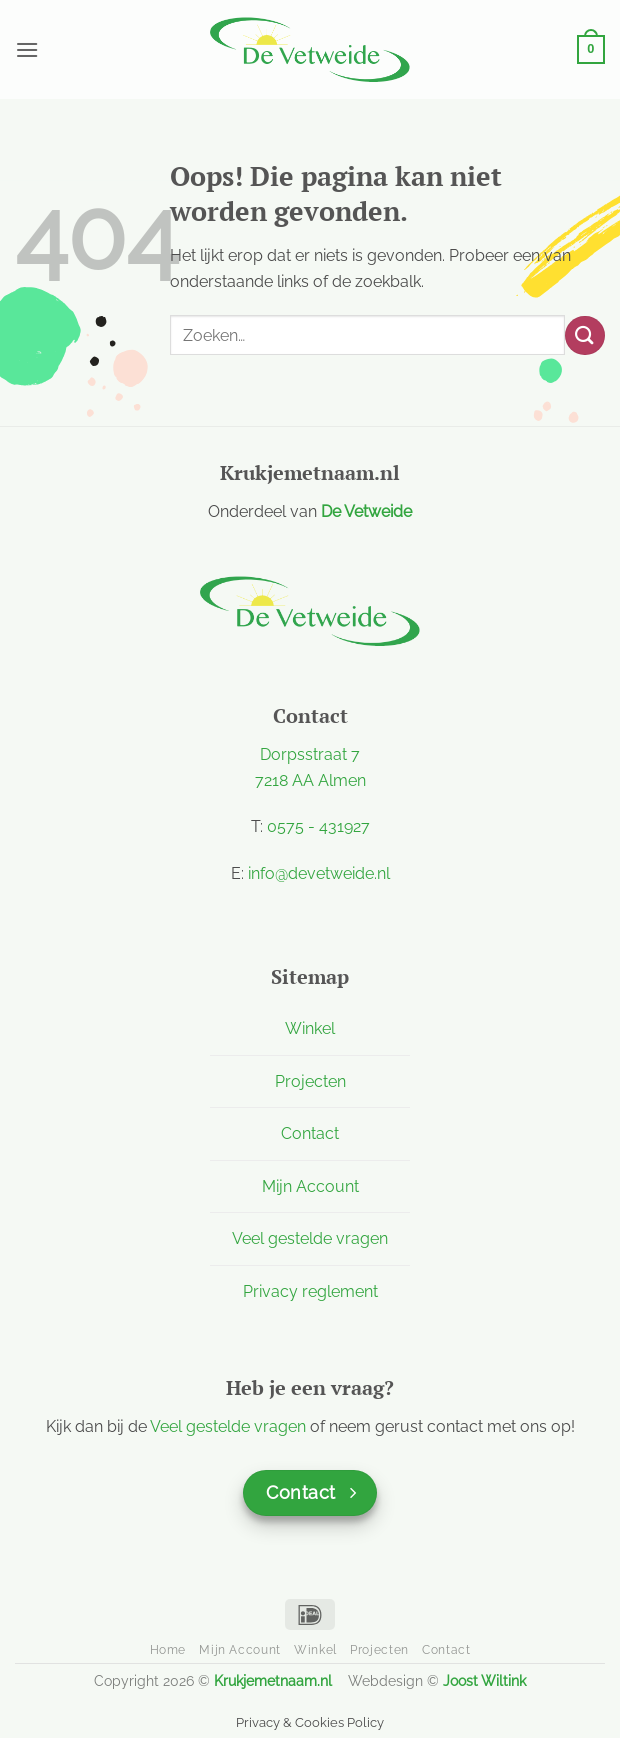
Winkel (310, 1028)
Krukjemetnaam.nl (273, 1680)
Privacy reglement (310, 1291)
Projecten (310, 1081)
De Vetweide (366, 511)
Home (168, 1649)
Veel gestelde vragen (310, 1238)
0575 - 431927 (318, 826)
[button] (27, 49)
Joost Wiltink (484, 1680)
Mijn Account (310, 1186)
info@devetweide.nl (319, 873)
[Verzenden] (585, 335)
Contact (310, 1133)
